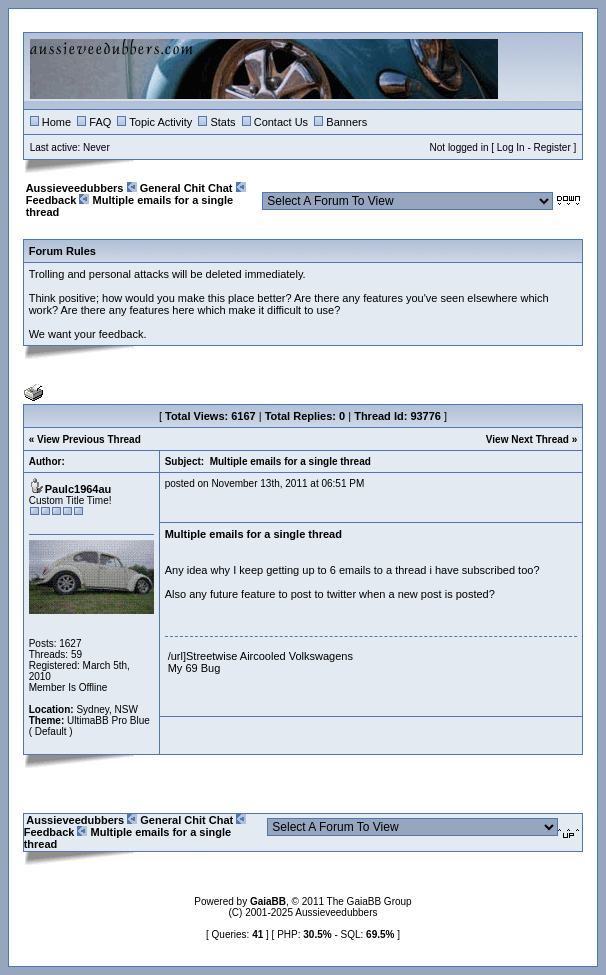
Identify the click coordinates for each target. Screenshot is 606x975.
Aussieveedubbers (75, 188)
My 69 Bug (194, 668)
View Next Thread (527, 439)
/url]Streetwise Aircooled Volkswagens (260, 656)
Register (552, 147)
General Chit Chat (186, 188)
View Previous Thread (89, 439)
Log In (511, 147)
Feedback (51, 200)
